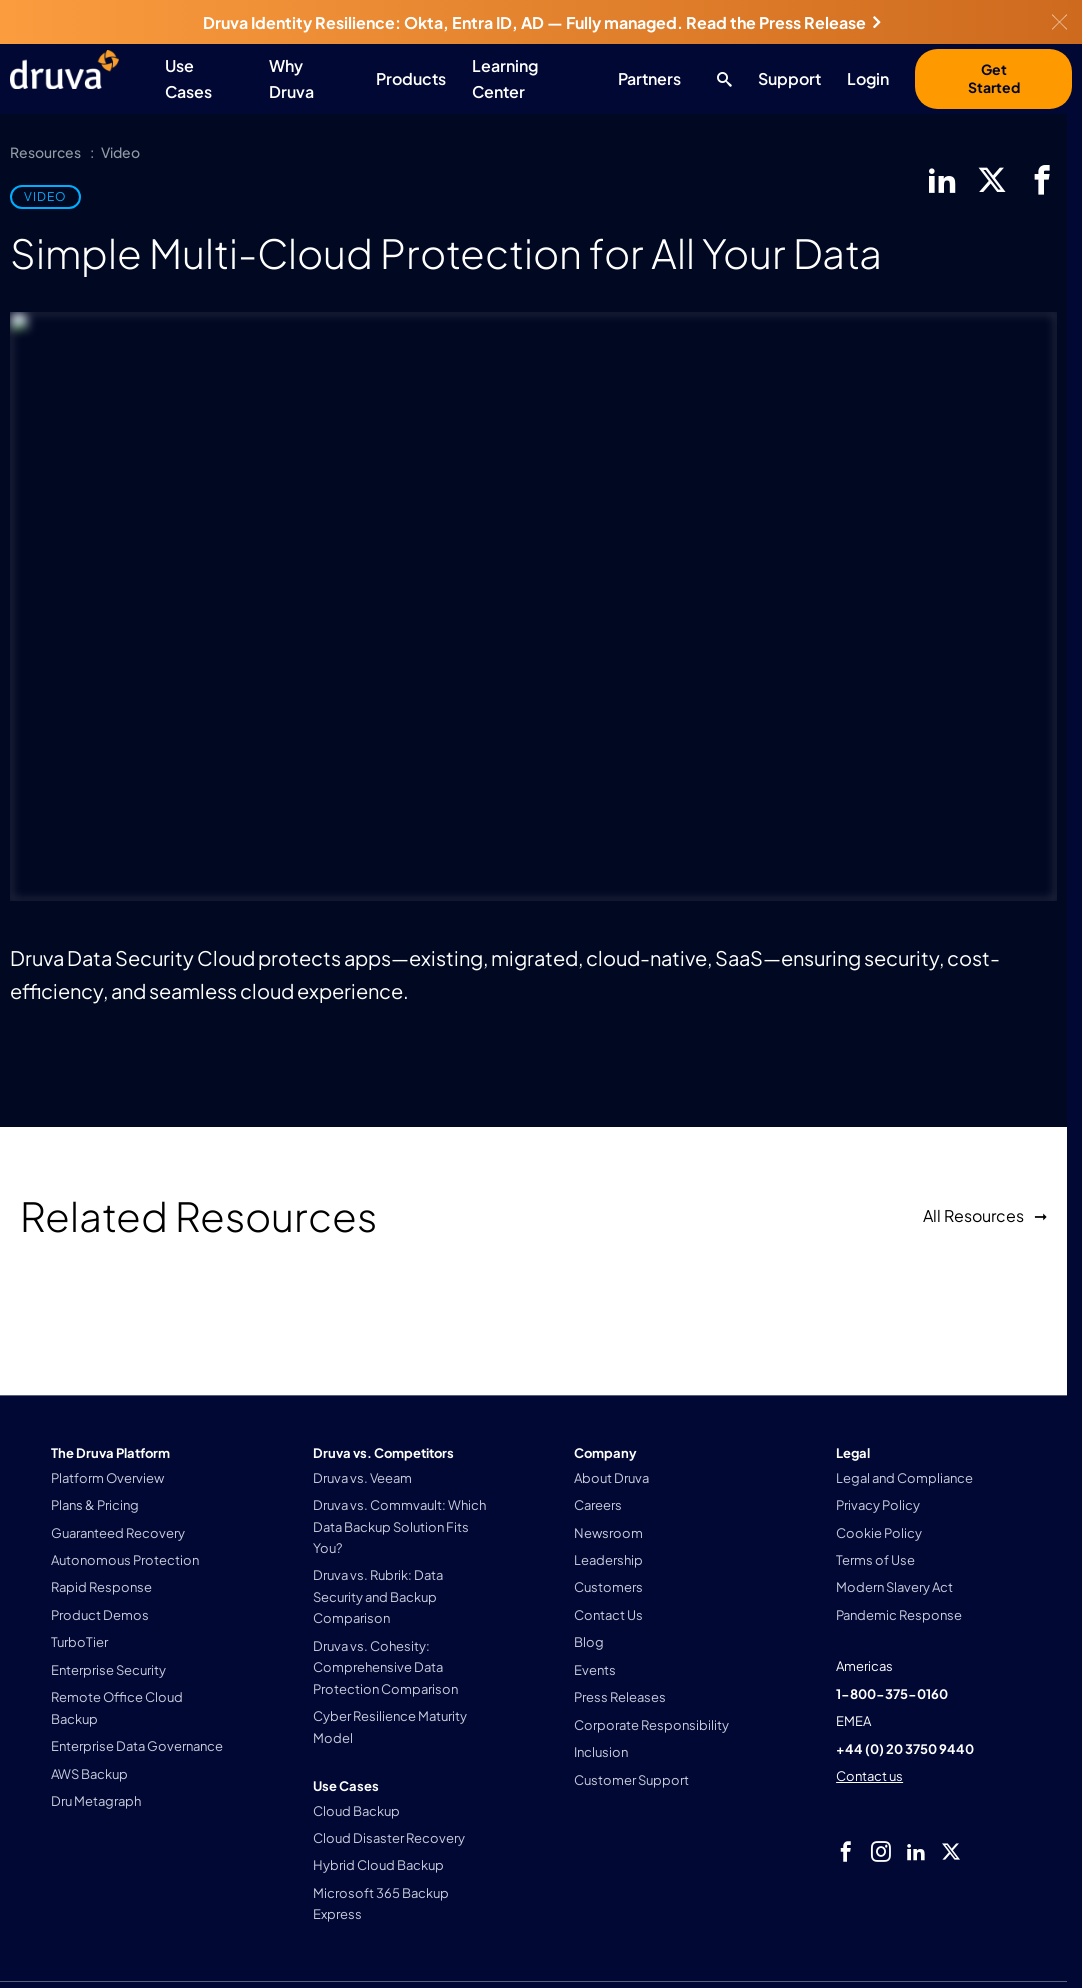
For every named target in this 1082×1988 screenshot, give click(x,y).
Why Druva (291, 78)
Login (868, 78)
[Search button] (719, 79)
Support (789, 78)
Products (411, 78)
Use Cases (188, 78)
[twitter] (992, 180)
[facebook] (1042, 180)
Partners (649, 78)
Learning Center (505, 78)
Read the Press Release (783, 22)
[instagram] (881, 1852)
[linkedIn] (942, 180)
